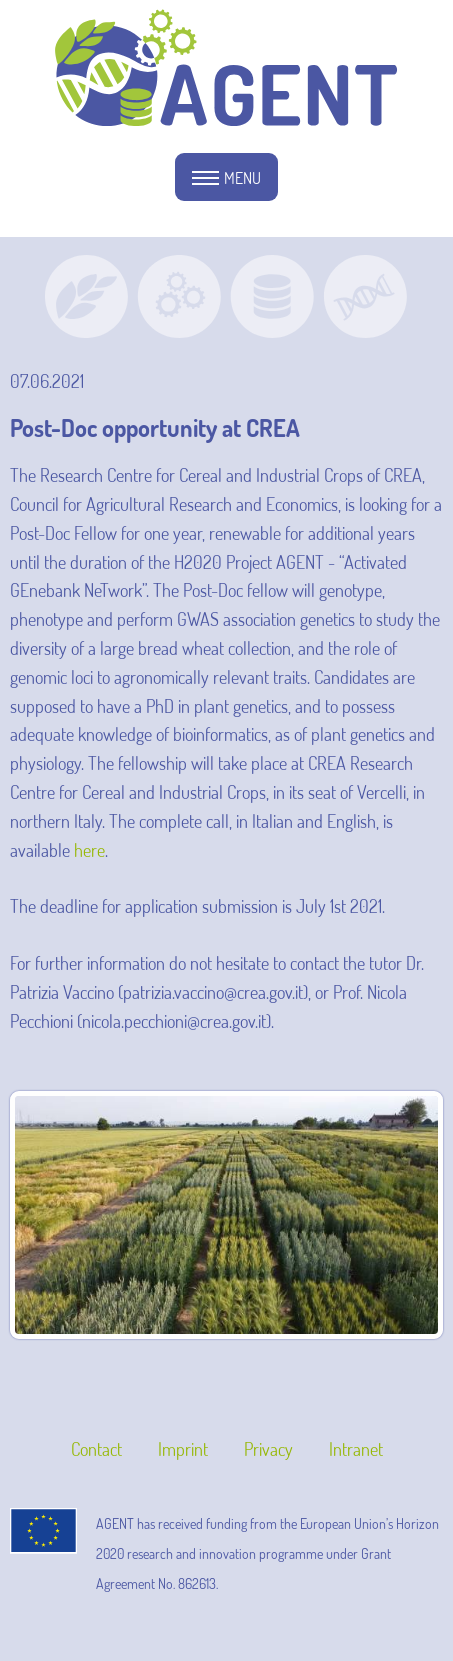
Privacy (268, 1449)
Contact (96, 1449)
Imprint (183, 1449)
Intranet (356, 1449)
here (89, 850)
